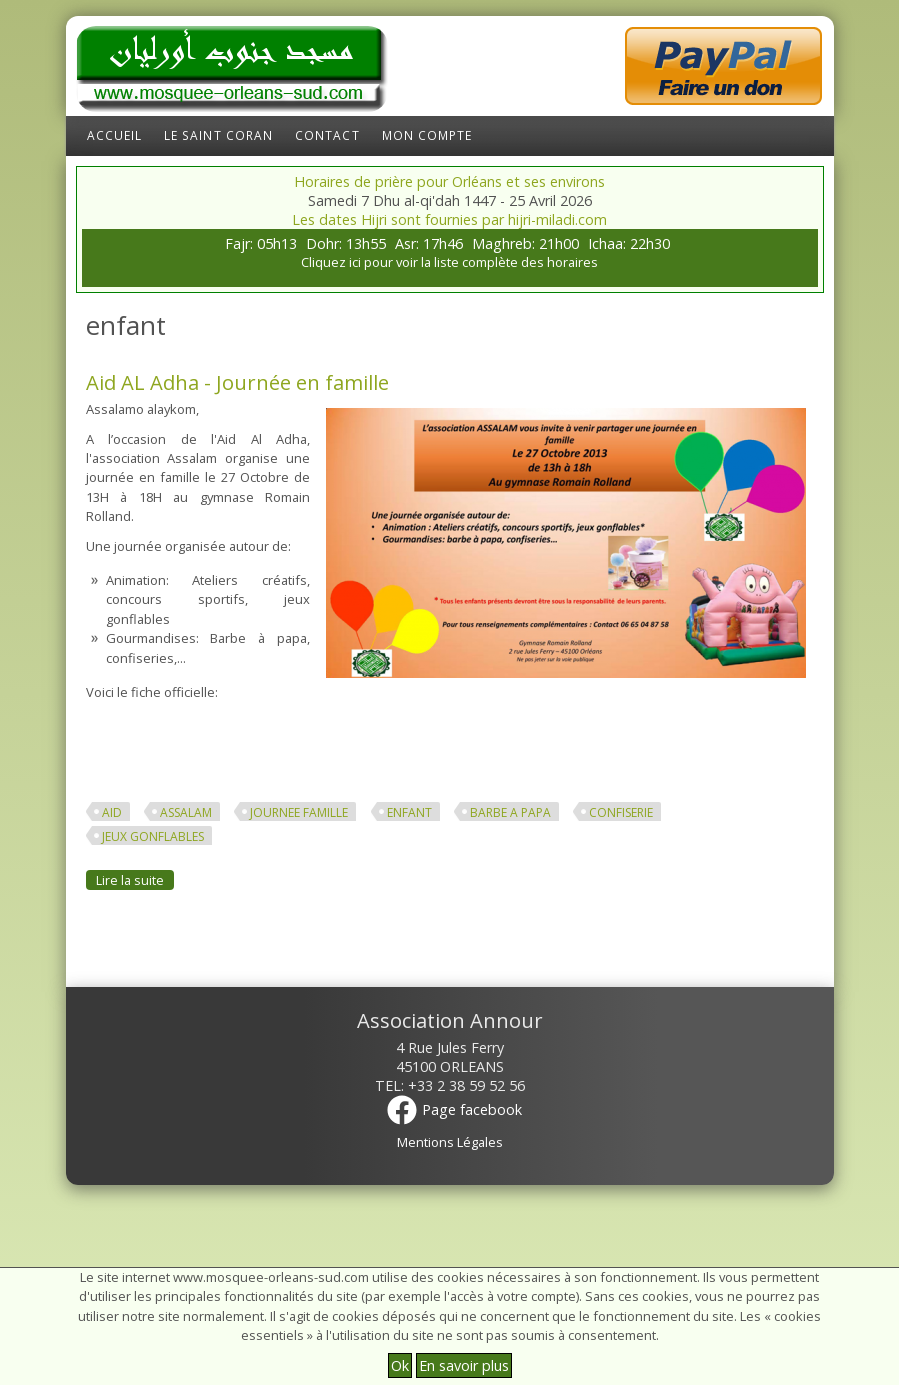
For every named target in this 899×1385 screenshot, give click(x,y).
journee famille (299, 812)
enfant (409, 812)
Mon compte (427, 135)
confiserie (621, 812)
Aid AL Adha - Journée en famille (237, 382)
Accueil (115, 135)
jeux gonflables (153, 836)
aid (112, 812)
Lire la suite (135, 879)
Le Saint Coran (218, 135)
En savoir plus (464, 1365)
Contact (327, 135)
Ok (400, 1365)
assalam (186, 812)
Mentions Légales (450, 1142)
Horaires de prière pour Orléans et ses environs (449, 181)
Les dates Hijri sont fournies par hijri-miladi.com (449, 219)
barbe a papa (510, 812)
